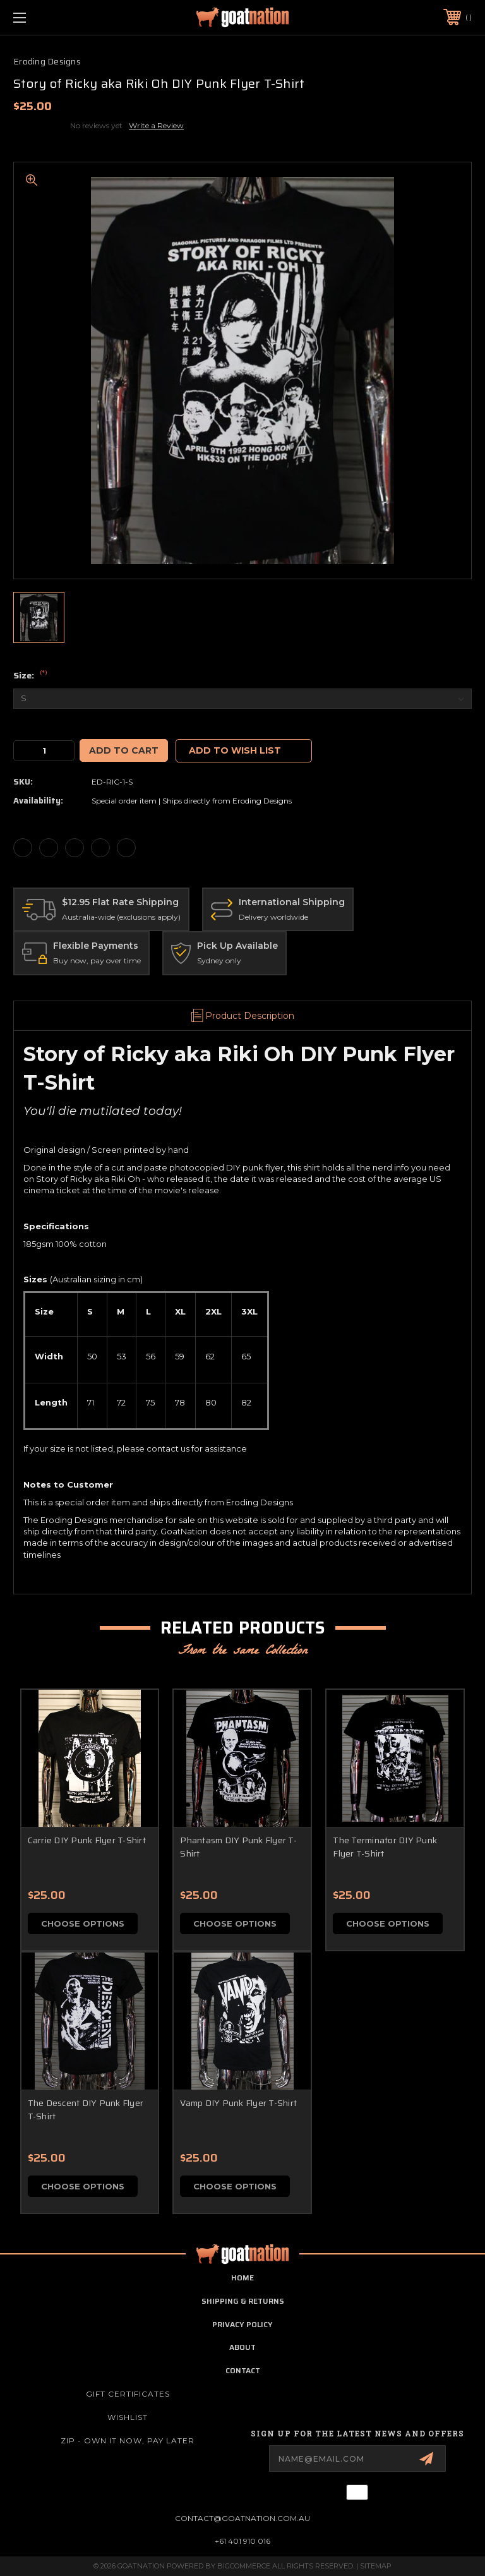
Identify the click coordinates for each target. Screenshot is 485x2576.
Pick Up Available (237, 945)
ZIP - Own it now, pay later (128, 2440)
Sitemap (376, 2565)
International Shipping (292, 902)
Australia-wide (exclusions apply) (121, 917)
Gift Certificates (128, 2393)
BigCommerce (243, 2565)
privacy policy (242, 2324)
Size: (30, 676)
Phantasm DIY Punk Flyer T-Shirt (238, 1847)
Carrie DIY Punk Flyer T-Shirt (87, 1840)
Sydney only (219, 960)
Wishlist (127, 2417)
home (242, 2278)
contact (242, 2370)
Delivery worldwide (273, 917)
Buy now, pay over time (97, 960)
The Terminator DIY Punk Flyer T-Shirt (385, 1847)
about (242, 2348)
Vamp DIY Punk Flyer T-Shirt (238, 2103)
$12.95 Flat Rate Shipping (120, 902)
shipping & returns (242, 2301)
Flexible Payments (95, 945)
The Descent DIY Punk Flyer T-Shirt (86, 2110)
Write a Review (156, 125)
